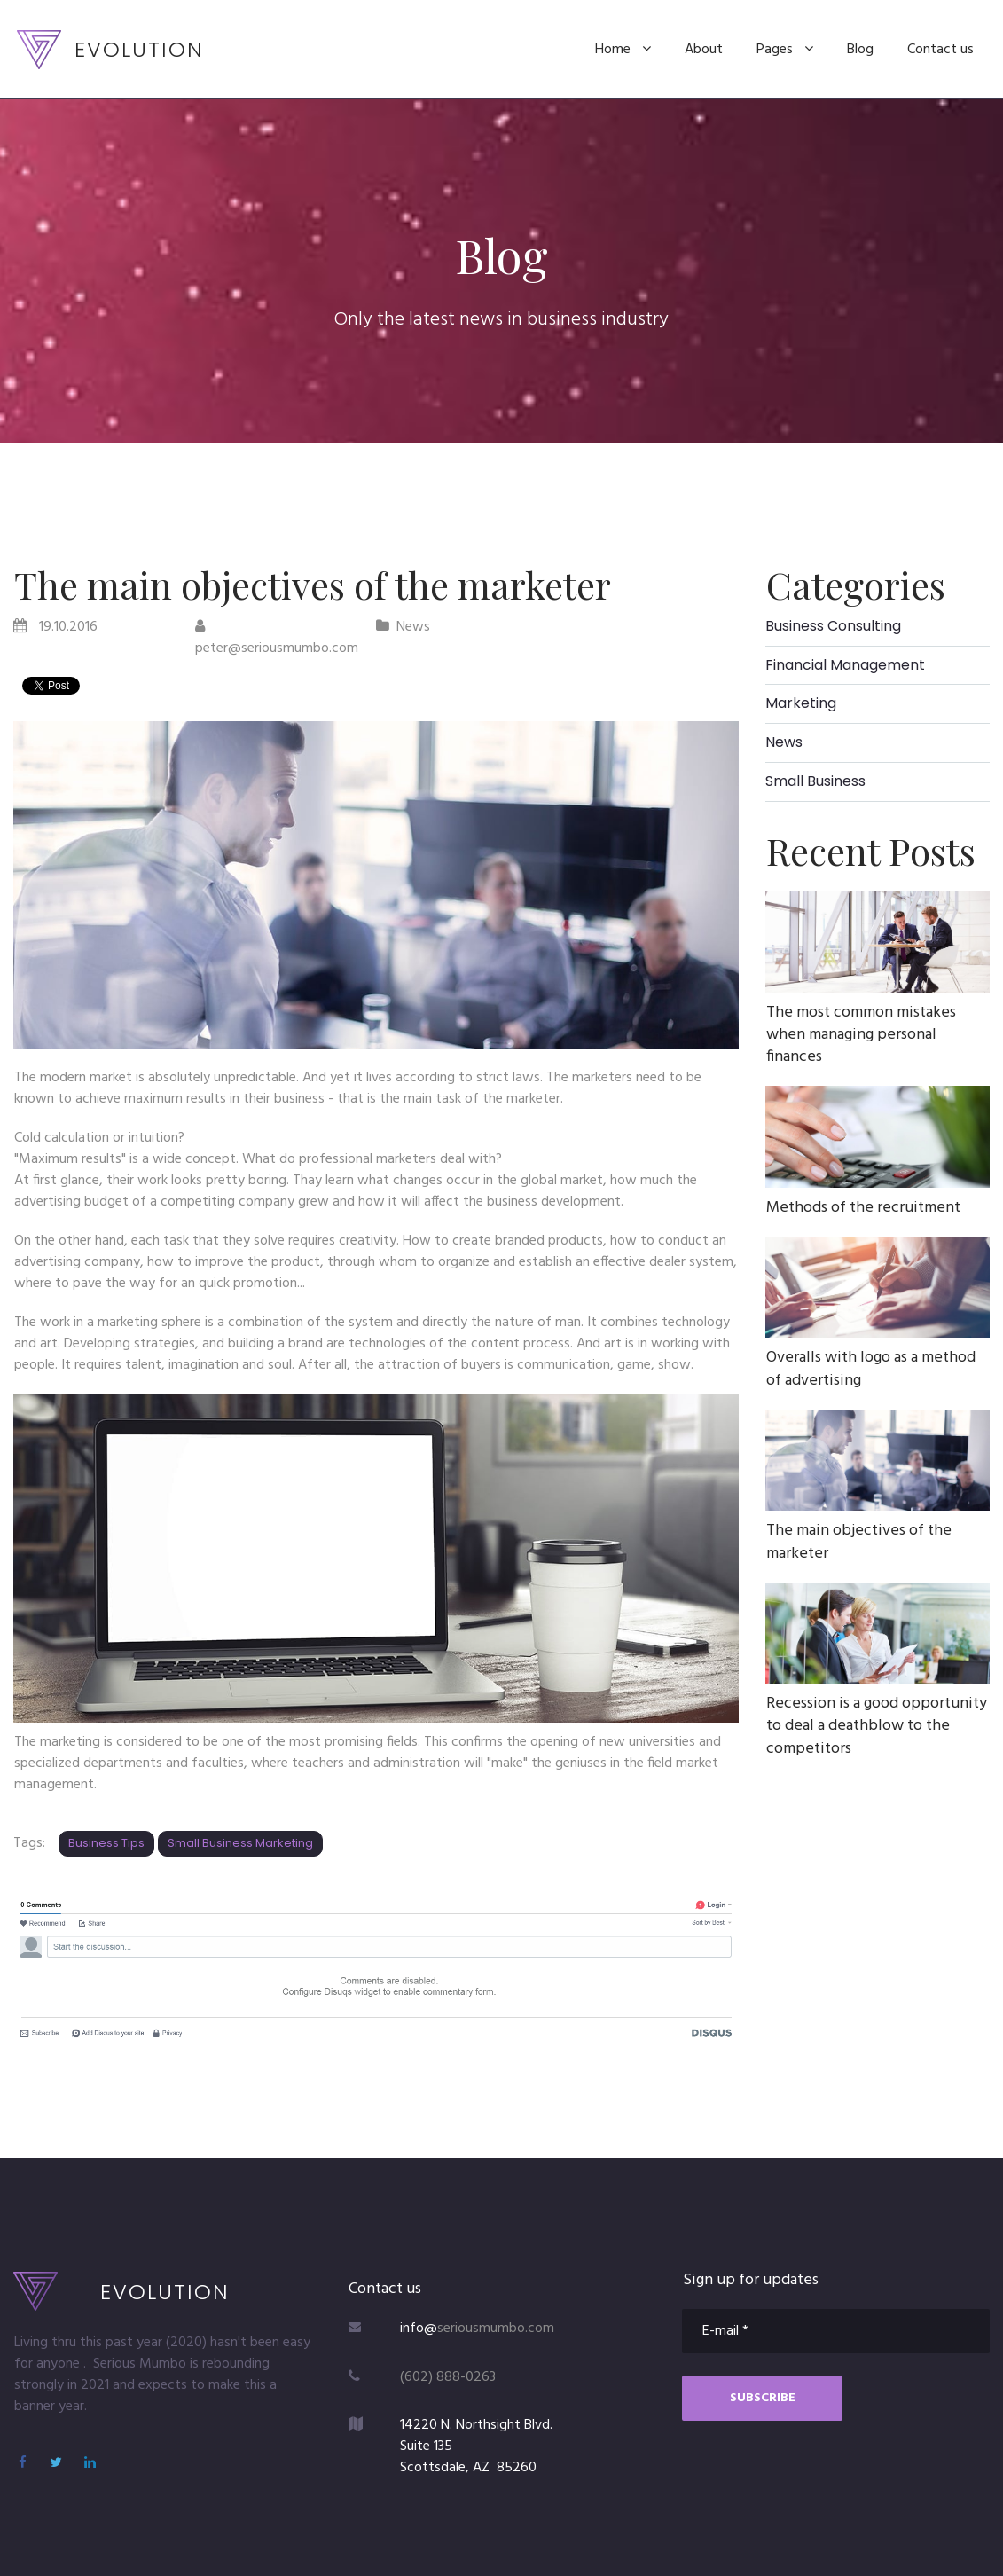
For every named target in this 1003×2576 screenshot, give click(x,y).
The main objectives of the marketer (859, 1542)
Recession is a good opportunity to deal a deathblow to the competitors (876, 1726)
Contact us (940, 49)
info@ (418, 2328)
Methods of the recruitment (863, 1208)
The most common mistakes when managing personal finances (861, 1035)
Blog (860, 49)
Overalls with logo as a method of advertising (871, 1369)
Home (623, 49)
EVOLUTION (139, 49)
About (704, 49)
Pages (784, 49)
